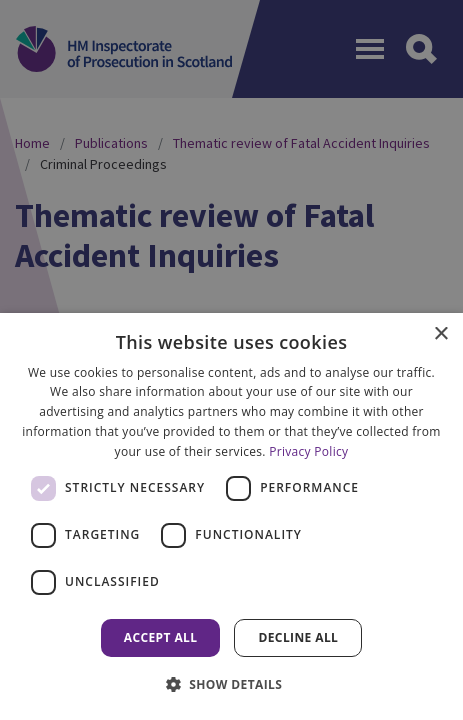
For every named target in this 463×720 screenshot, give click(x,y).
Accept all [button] (161, 637)
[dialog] (231, 516)
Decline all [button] (298, 637)
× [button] (440, 334)
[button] (232, 684)
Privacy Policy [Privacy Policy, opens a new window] (308, 451)
